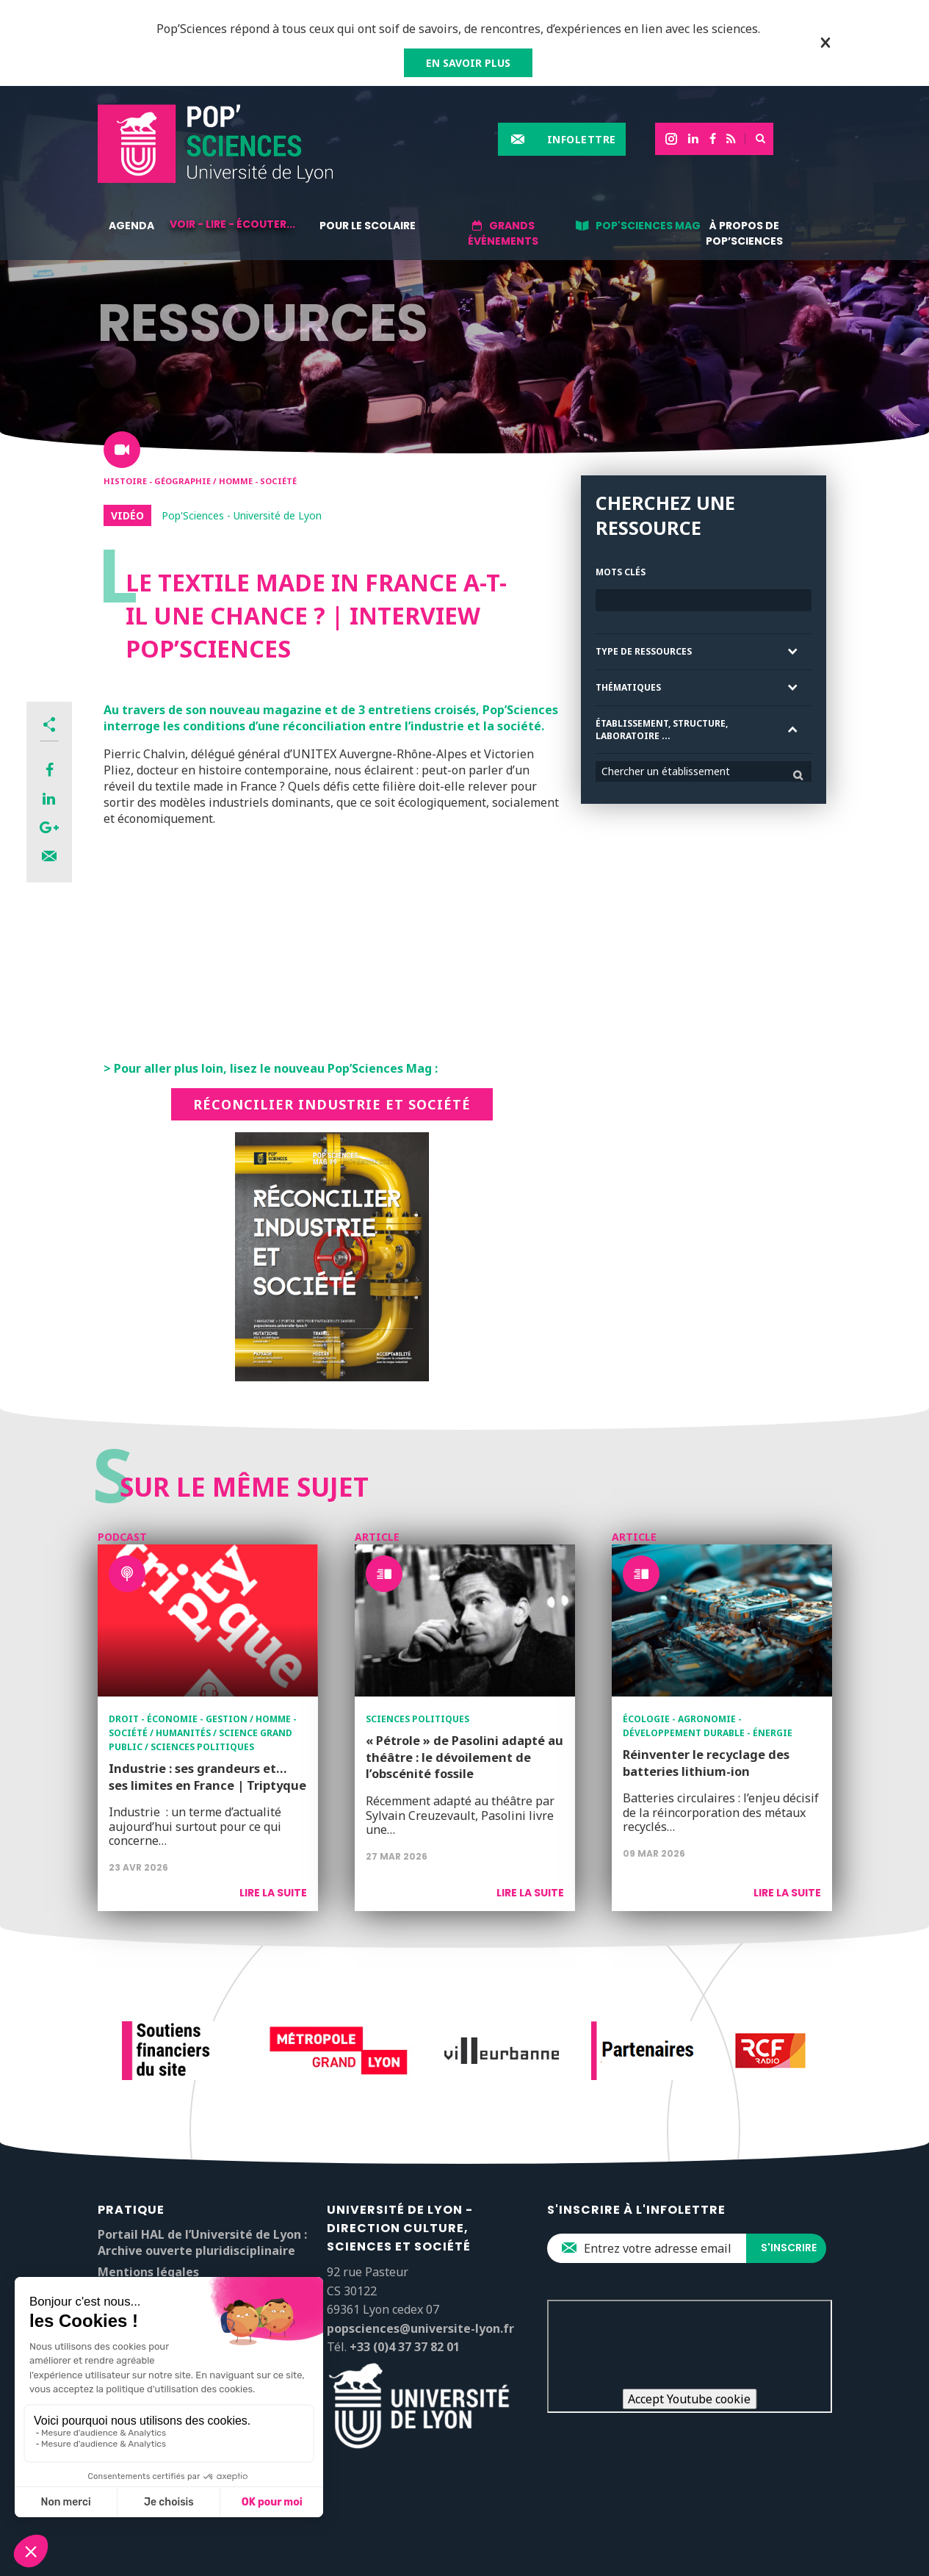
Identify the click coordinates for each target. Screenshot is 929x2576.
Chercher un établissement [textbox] (665, 771)
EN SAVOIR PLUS (468, 63)
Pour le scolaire (367, 225)
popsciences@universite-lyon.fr (420, 2328)
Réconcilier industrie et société (332, 1104)
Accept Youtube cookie (689, 2399)
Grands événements (503, 233)
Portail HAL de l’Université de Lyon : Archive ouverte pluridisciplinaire (202, 2242)
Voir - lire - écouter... (232, 224)
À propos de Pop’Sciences (744, 233)
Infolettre (581, 139)
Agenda (131, 225)
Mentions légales (148, 2272)
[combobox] (703, 771)
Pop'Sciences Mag (648, 225)
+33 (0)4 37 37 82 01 (405, 2347)
